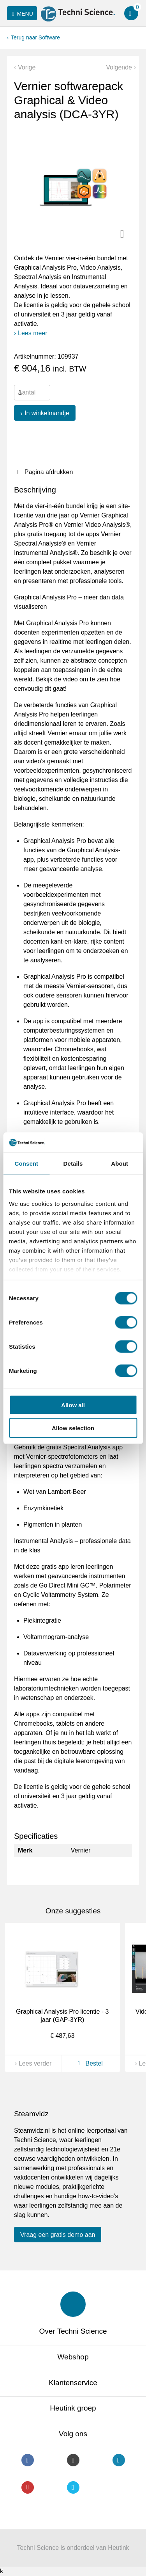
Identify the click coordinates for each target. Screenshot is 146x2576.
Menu (21, 14)
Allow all (73, 1405)
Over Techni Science (73, 2331)
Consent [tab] (26, 1163)
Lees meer (32, 333)
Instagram (73, 2460)
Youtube (27, 2487)
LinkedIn (119, 2460)
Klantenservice (73, 2383)
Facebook (27, 2460)
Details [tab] (73, 1163)
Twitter (73, 2487)
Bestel (89, 2063)
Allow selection (73, 1427)
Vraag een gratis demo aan (57, 2234)
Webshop (73, 2357)
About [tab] (119, 1163)
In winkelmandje (47, 413)
